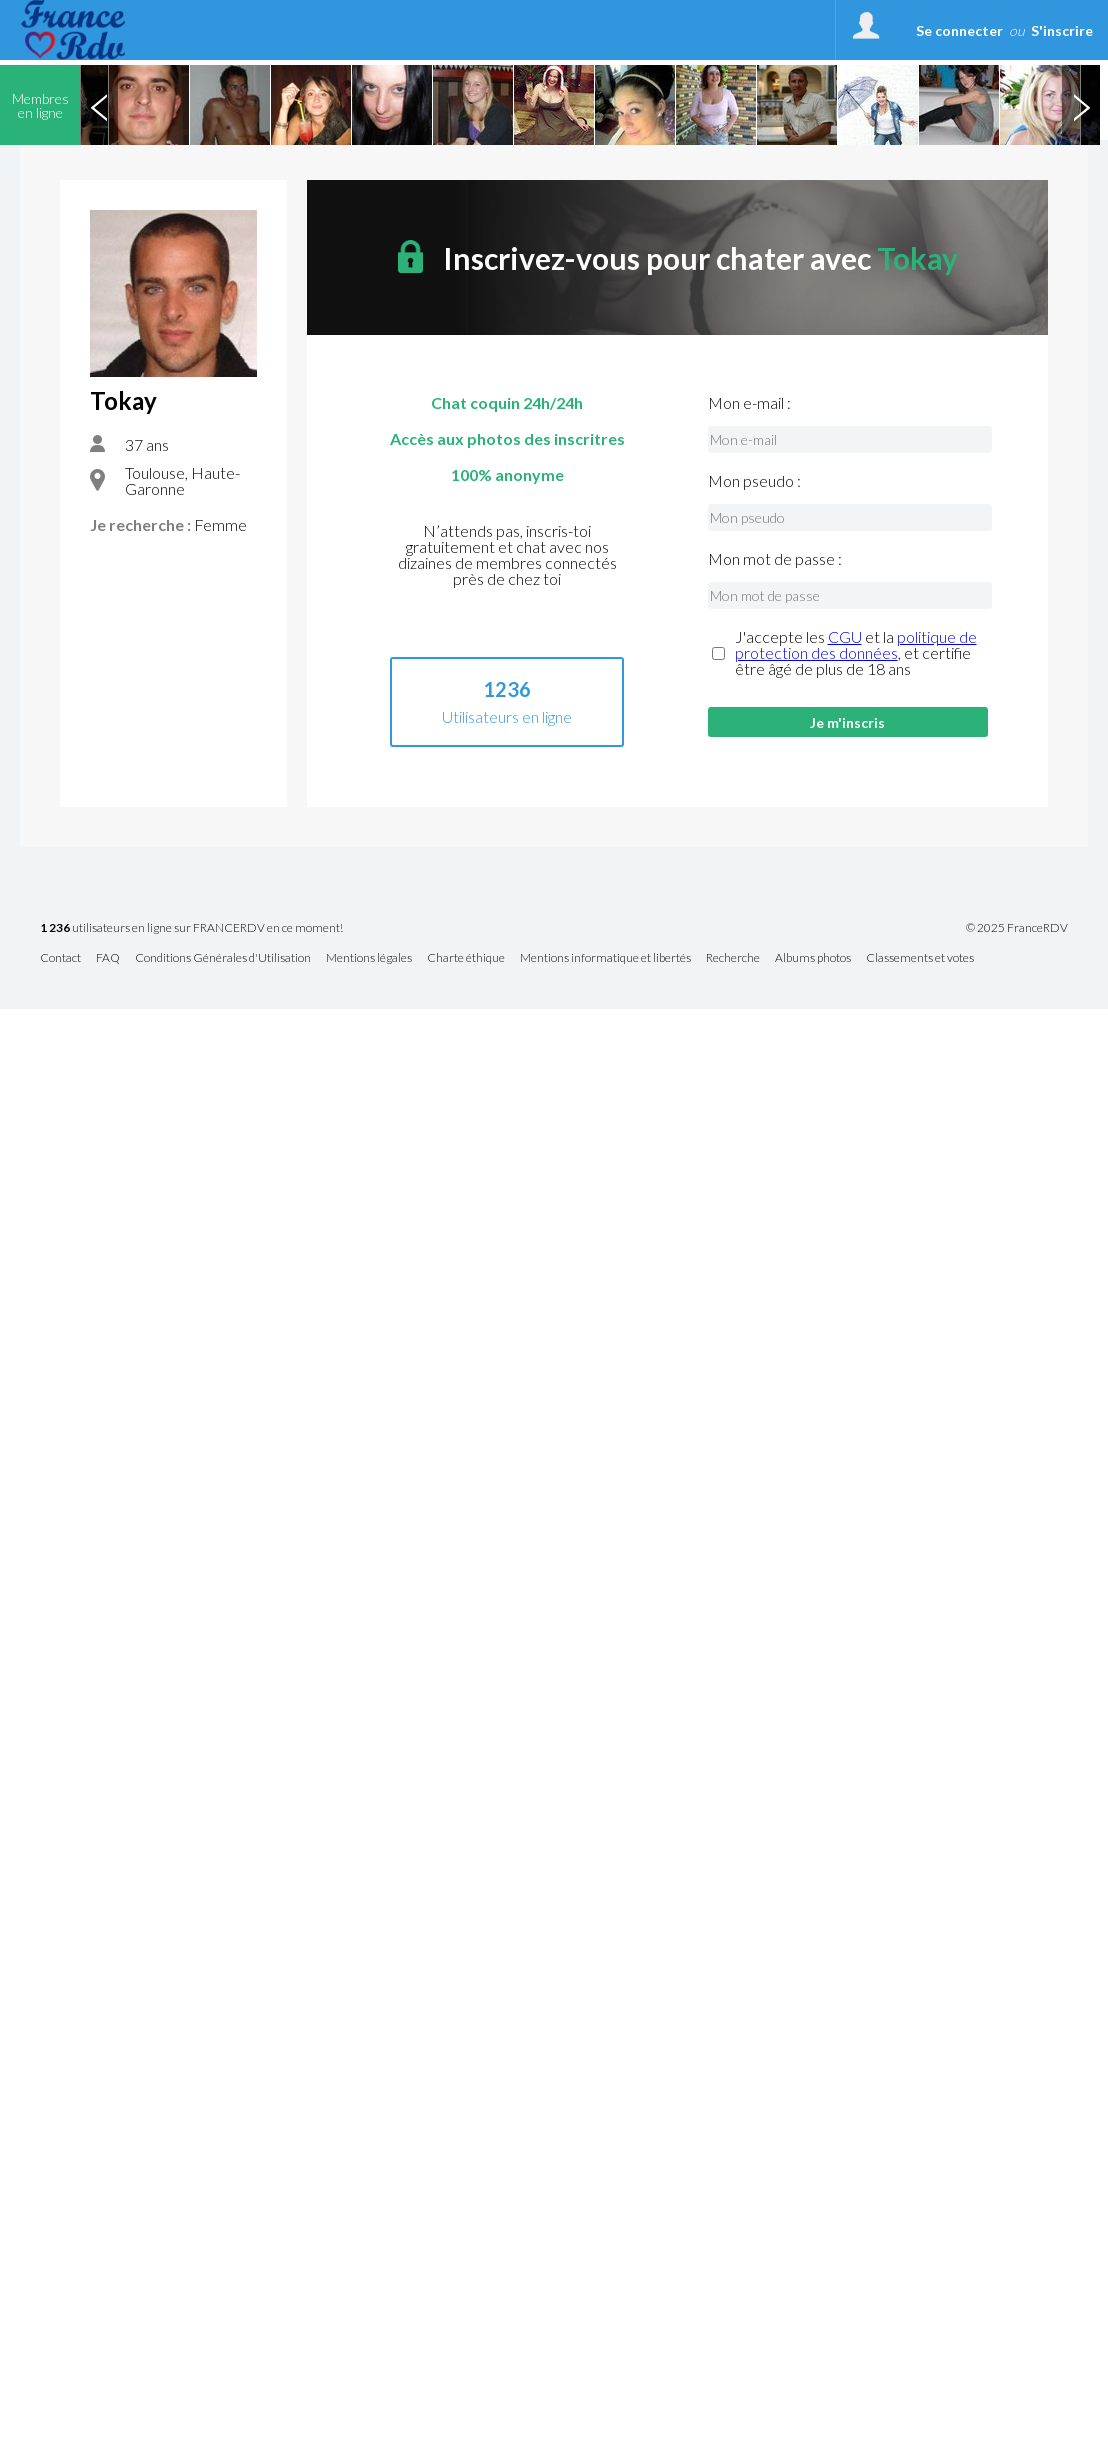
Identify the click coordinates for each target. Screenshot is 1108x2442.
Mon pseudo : (754, 481)
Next (1081, 105)
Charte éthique (466, 958)
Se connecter (959, 30)
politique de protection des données (856, 644)
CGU (845, 636)
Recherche (733, 958)
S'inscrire (1062, 30)
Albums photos (813, 958)
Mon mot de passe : (775, 559)
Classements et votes (920, 958)
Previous (99, 105)
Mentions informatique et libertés (605, 958)
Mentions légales (369, 958)
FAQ (108, 958)
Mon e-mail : (749, 403)
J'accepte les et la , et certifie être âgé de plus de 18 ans (856, 653)
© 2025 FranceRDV (1017, 928)
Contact (60, 958)
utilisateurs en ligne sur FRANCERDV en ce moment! (191, 928)
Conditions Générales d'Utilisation (223, 958)
